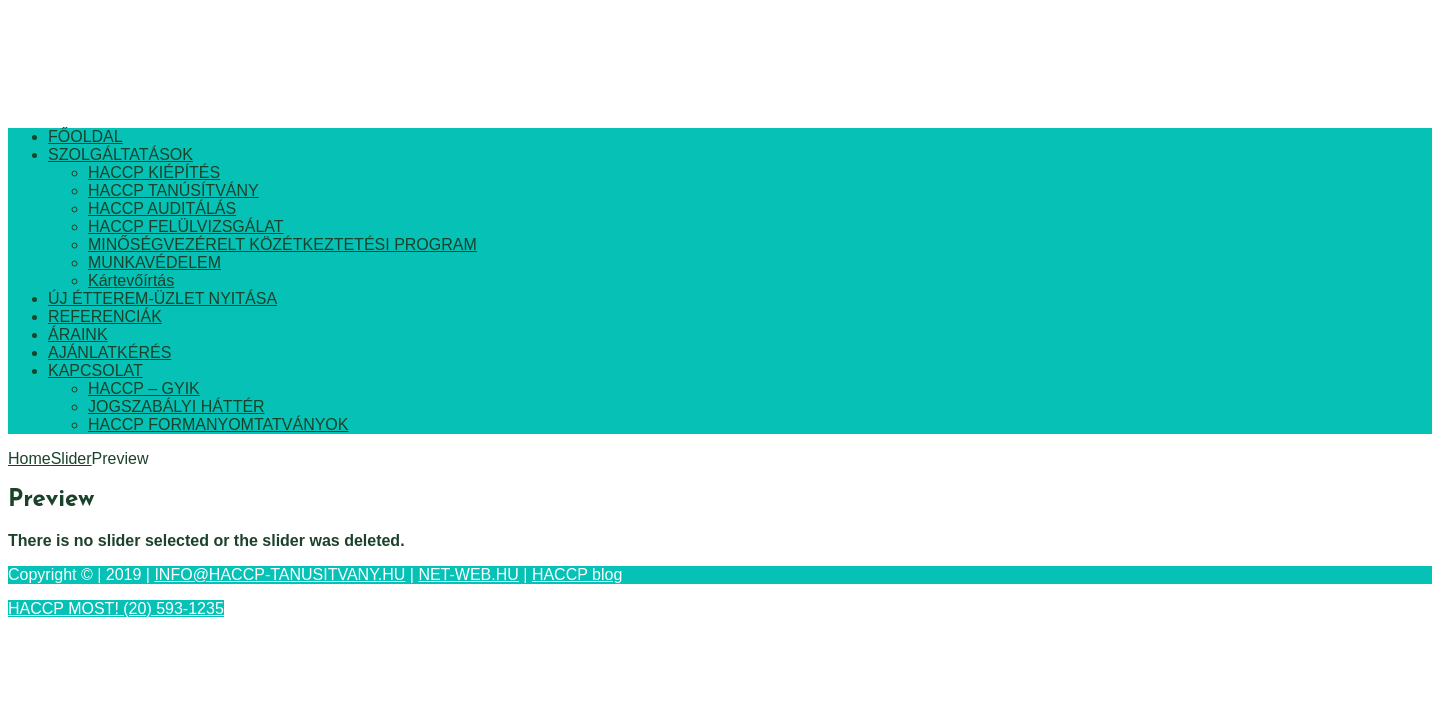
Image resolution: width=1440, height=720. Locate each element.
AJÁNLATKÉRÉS (109, 352)
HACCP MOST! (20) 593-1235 (116, 608)
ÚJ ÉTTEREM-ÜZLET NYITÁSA (162, 298)
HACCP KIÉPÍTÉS (154, 172)
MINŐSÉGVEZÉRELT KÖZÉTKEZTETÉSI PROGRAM (282, 244)
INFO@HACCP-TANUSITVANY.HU (279, 574)
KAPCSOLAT (95, 370)
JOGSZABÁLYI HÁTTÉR (176, 406)
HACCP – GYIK (144, 388)
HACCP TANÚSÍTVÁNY (173, 190)
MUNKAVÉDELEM (154, 262)
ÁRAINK (78, 334)
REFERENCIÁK (105, 316)
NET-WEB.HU (468, 574)
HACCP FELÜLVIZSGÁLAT (186, 226)
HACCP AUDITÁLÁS (162, 208)
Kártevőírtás (131, 280)
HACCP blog (577, 574)
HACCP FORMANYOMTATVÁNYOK (218, 424)
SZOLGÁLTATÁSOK (120, 154)
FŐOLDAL (85, 136)
